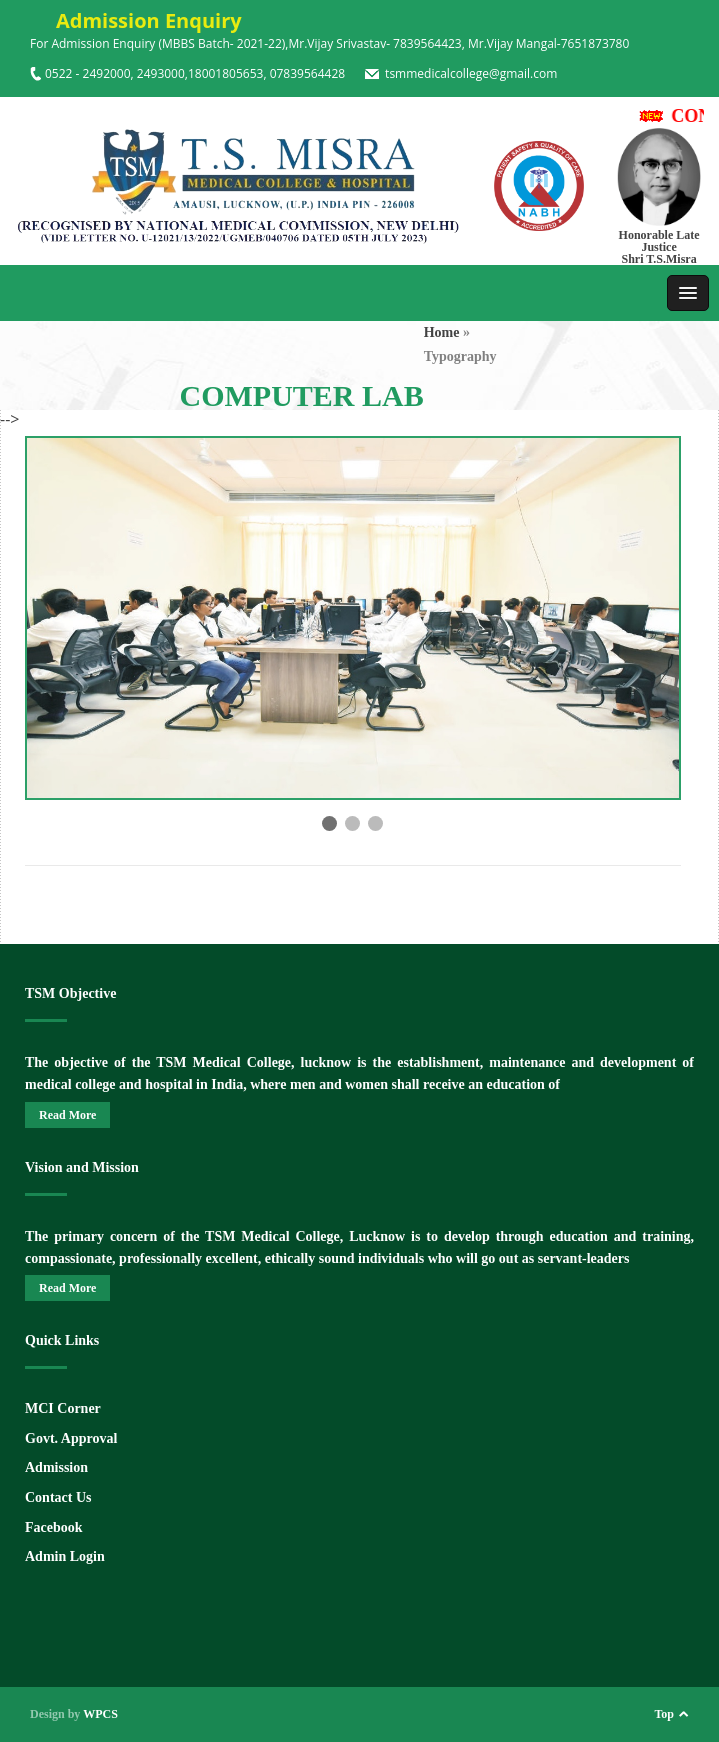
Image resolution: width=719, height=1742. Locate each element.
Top (664, 1714)
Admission (56, 1467)
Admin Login (65, 1556)
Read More (67, 1115)
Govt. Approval (71, 1438)
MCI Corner (63, 1408)
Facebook (54, 1527)
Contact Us (58, 1497)
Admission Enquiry (136, 20)
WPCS (100, 1714)
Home (442, 332)
